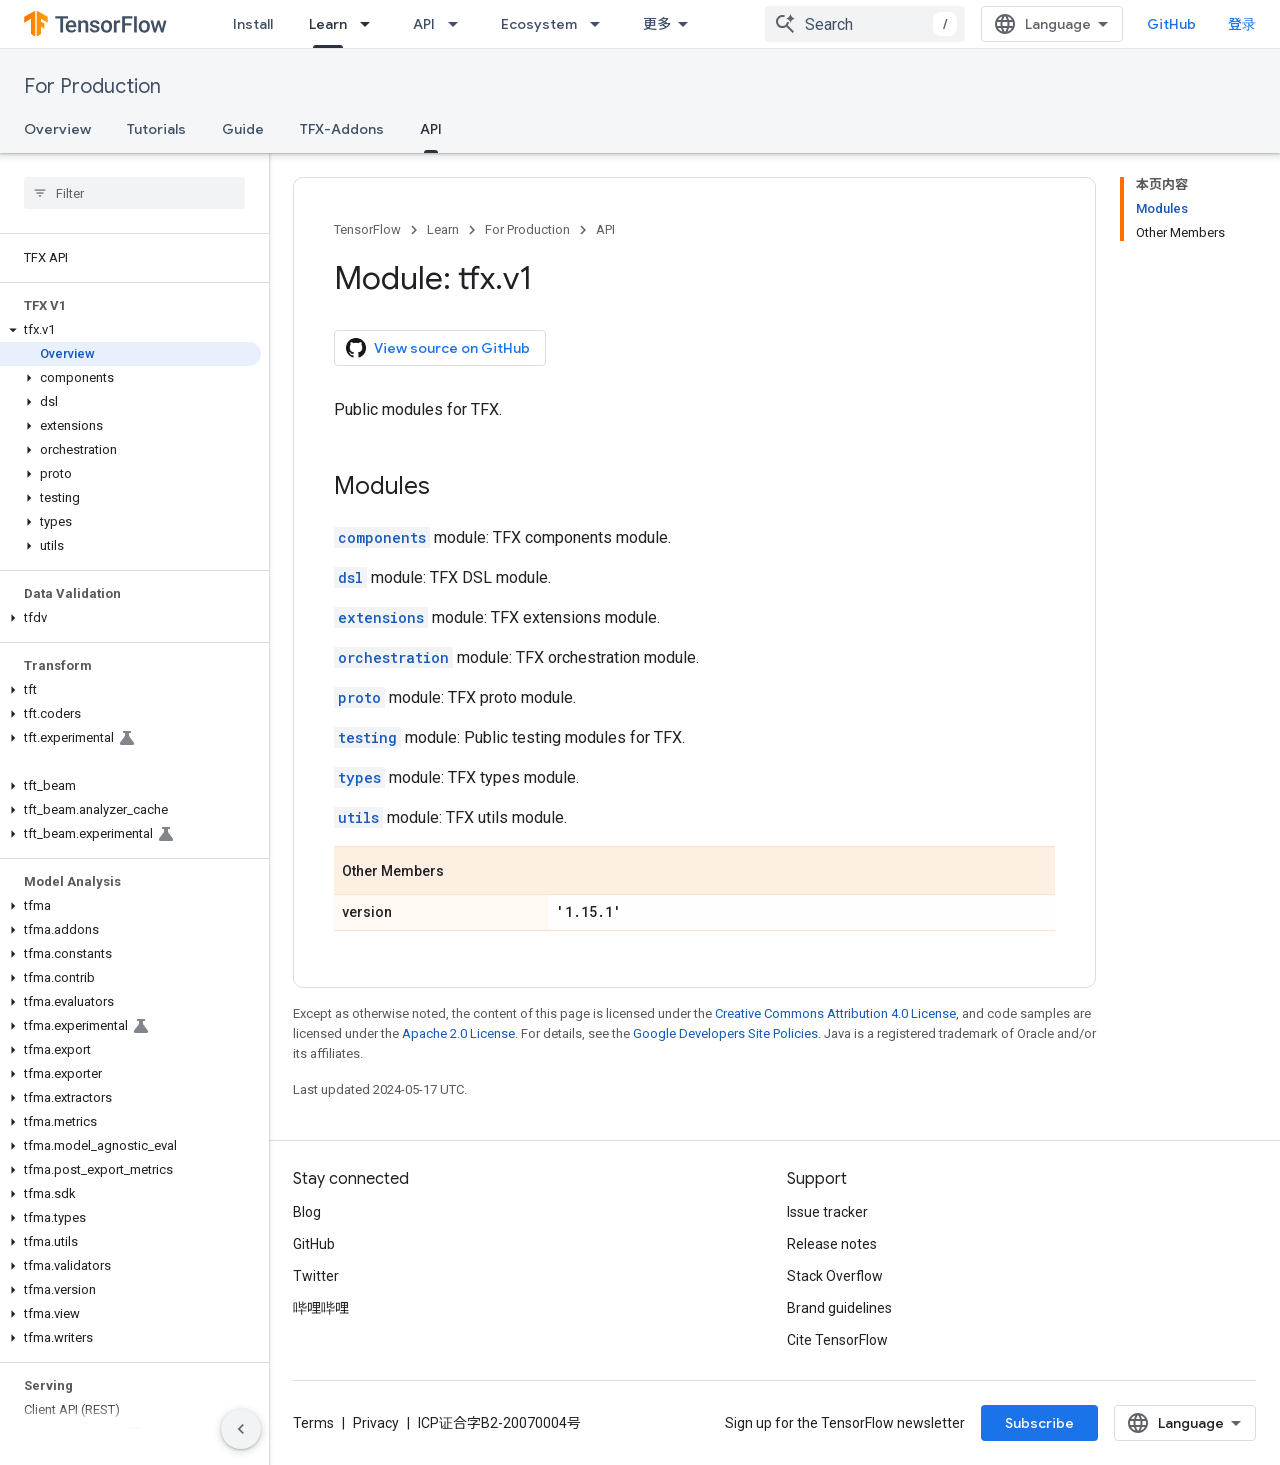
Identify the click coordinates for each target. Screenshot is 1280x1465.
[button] (130, 330)
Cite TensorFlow (837, 1340)
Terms (313, 1423)
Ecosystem (539, 24)
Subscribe (1039, 1423)
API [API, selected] (431, 129)
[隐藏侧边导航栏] (241, 1429)
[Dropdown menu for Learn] (371, 24)
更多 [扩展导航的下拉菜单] (657, 24)
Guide (243, 129)
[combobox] (865, 24)
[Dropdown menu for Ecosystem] (601, 24)
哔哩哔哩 (321, 1308)
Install (253, 24)
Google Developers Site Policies (725, 1033)
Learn (443, 229)
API (424, 24)
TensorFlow (367, 229)
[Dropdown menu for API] (459, 24)
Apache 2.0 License (458, 1033)
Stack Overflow (835, 1276)
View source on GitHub (438, 348)
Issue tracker (827, 1212)
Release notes (832, 1244)
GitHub (1171, 24)
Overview (57, 129)
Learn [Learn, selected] (328, 24)
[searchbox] (134, 193)
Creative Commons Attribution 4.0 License (835, 1013)
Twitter (316, 1276)
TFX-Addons (342, 129)
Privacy (376, 1423)
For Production (92, 86)
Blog (307, 1212)
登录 (1242, 24)
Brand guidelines (839, 1308)
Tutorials (156, 129)
